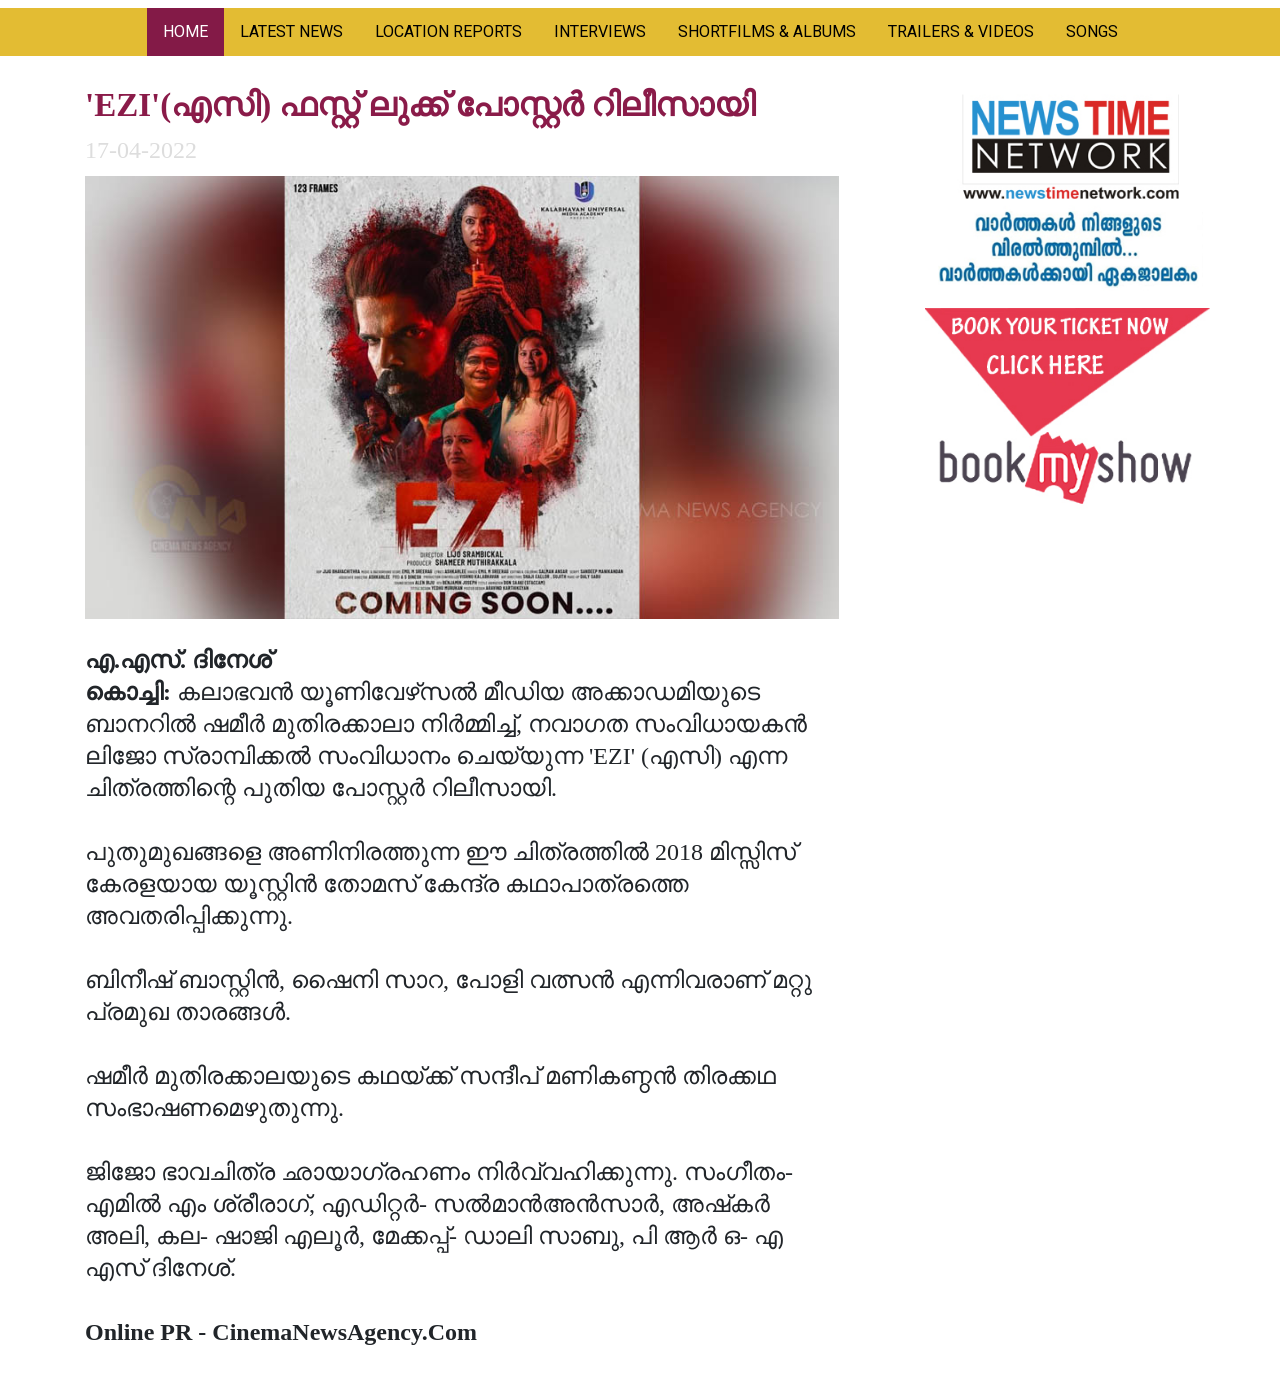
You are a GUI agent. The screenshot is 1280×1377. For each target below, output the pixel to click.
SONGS (1092, 31)
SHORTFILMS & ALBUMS (767, 31)
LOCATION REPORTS (448, 31)
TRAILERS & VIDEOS (961, 31)
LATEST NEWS (291, 31)
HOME (185, 31)
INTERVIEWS (600, 31)
